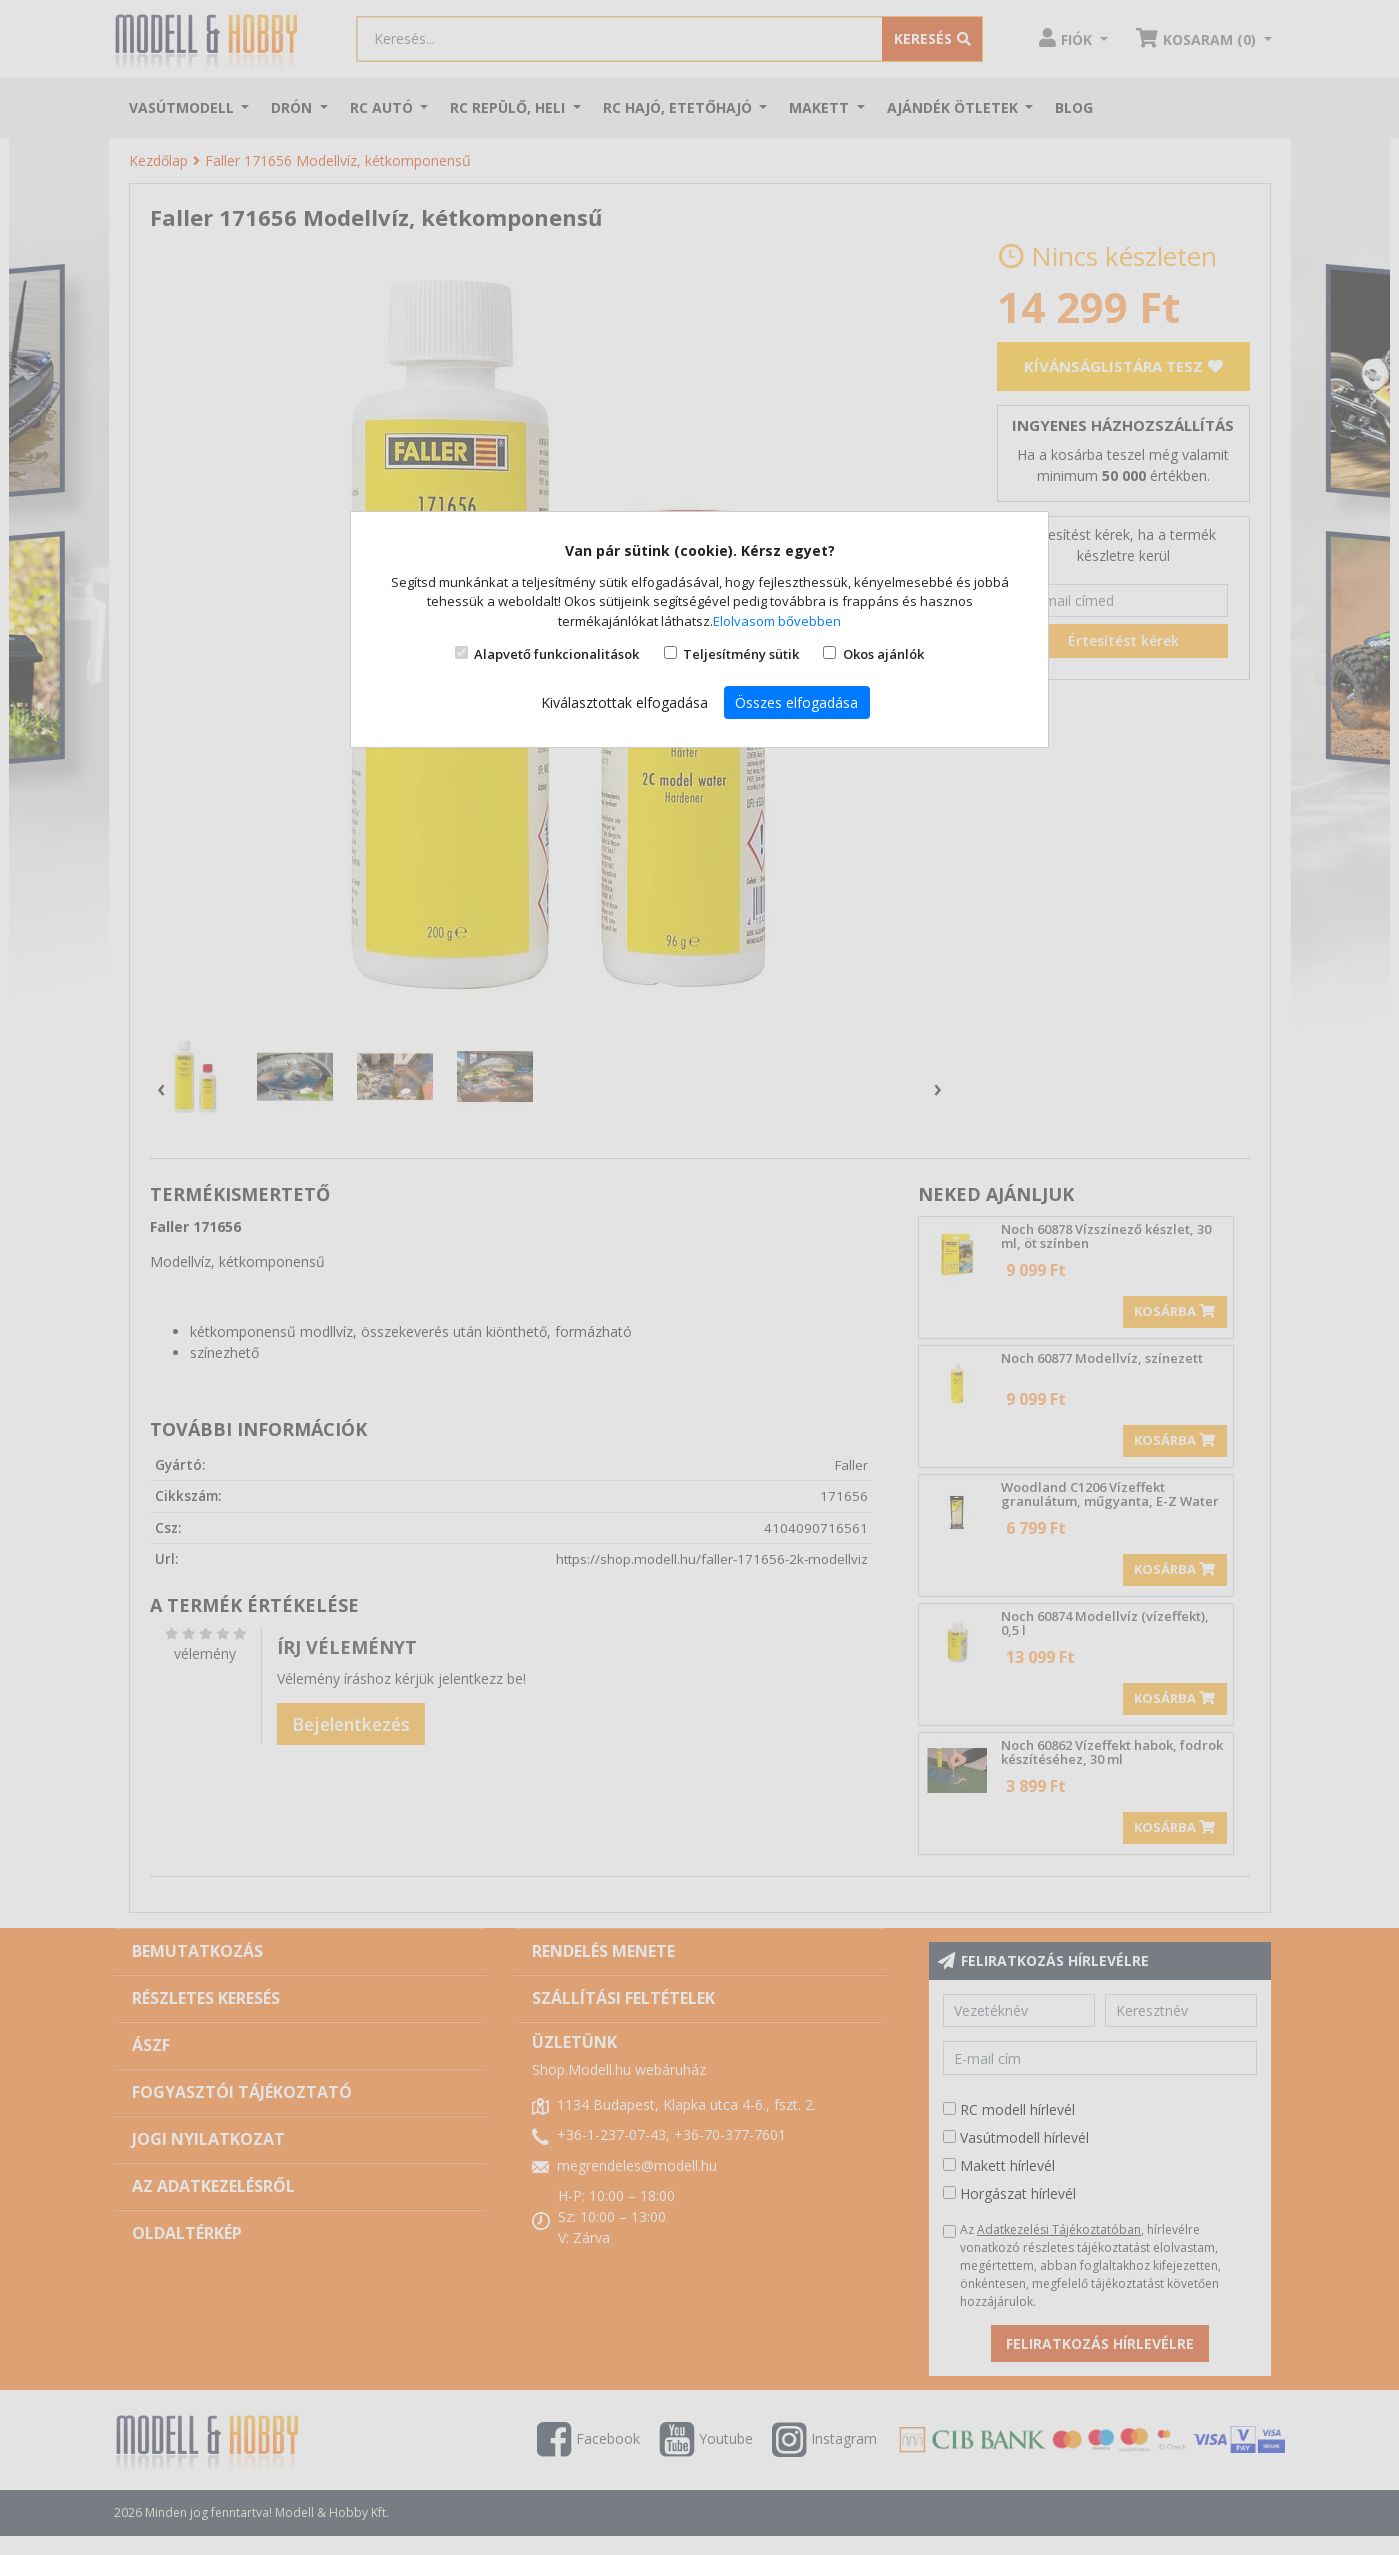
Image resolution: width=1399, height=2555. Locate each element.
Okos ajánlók (883, 654)
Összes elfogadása (796, 702)
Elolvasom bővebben (777, 621)
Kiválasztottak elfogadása (624, 702)
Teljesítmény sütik (741, 654)
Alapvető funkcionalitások (556, 654)
